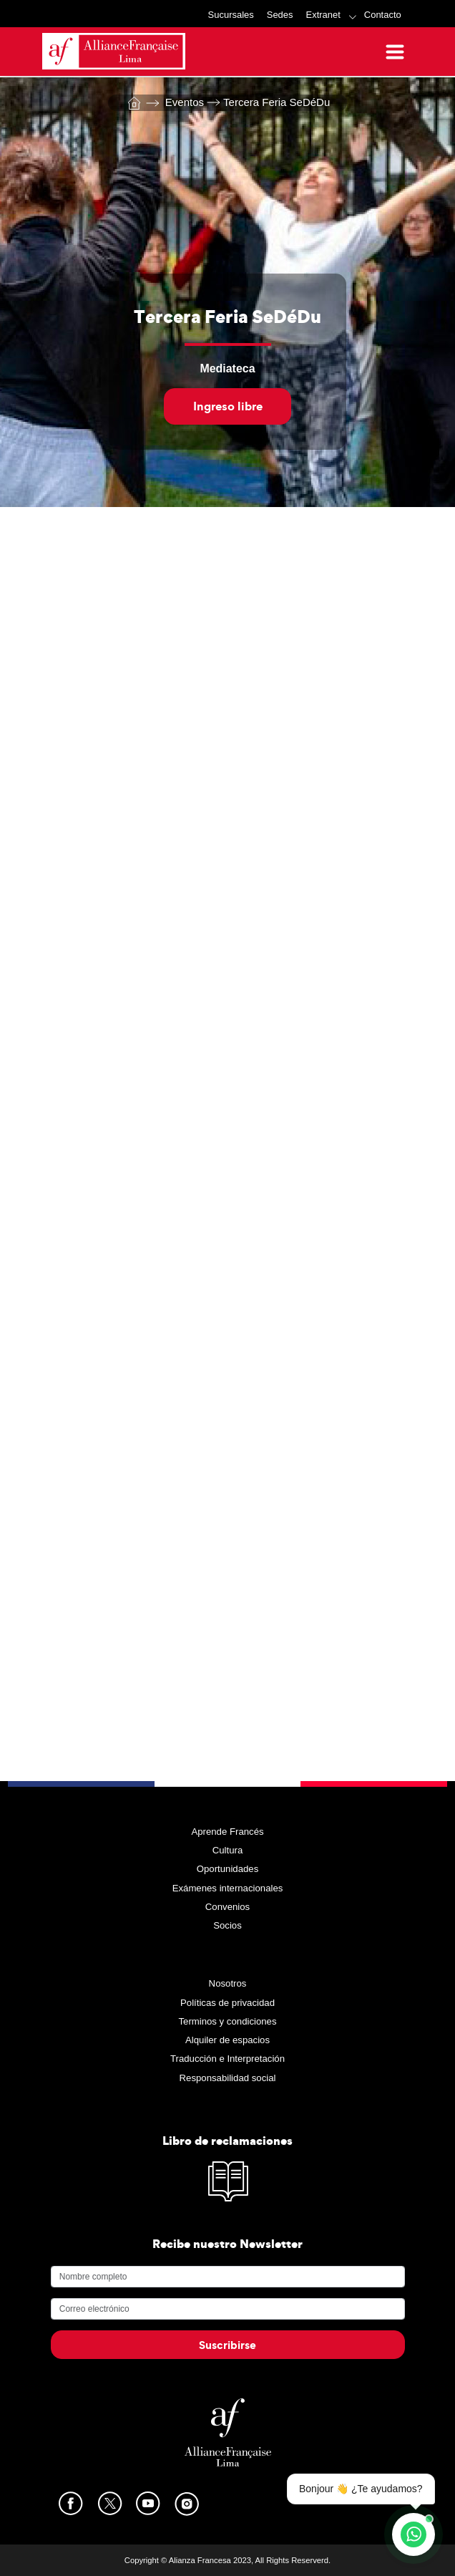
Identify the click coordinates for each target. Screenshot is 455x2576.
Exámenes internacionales (227, 1888)
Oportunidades (228, 1868)
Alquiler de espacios (227, 2040)
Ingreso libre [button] (228, 406)
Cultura (227, 1850)
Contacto (382, 14)
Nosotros (228, 1983)
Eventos (175, 102)
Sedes (280, 14)
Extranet (323, 14)
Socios (227, 1925)
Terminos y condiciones (227, 2021)
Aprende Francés (227, 1831)
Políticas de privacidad (227, 2002)
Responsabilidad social (228, 2078)
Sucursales (231, 14)
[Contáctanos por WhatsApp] (413, 2534)
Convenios (227, 1906)
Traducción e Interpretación (227, 2058)
